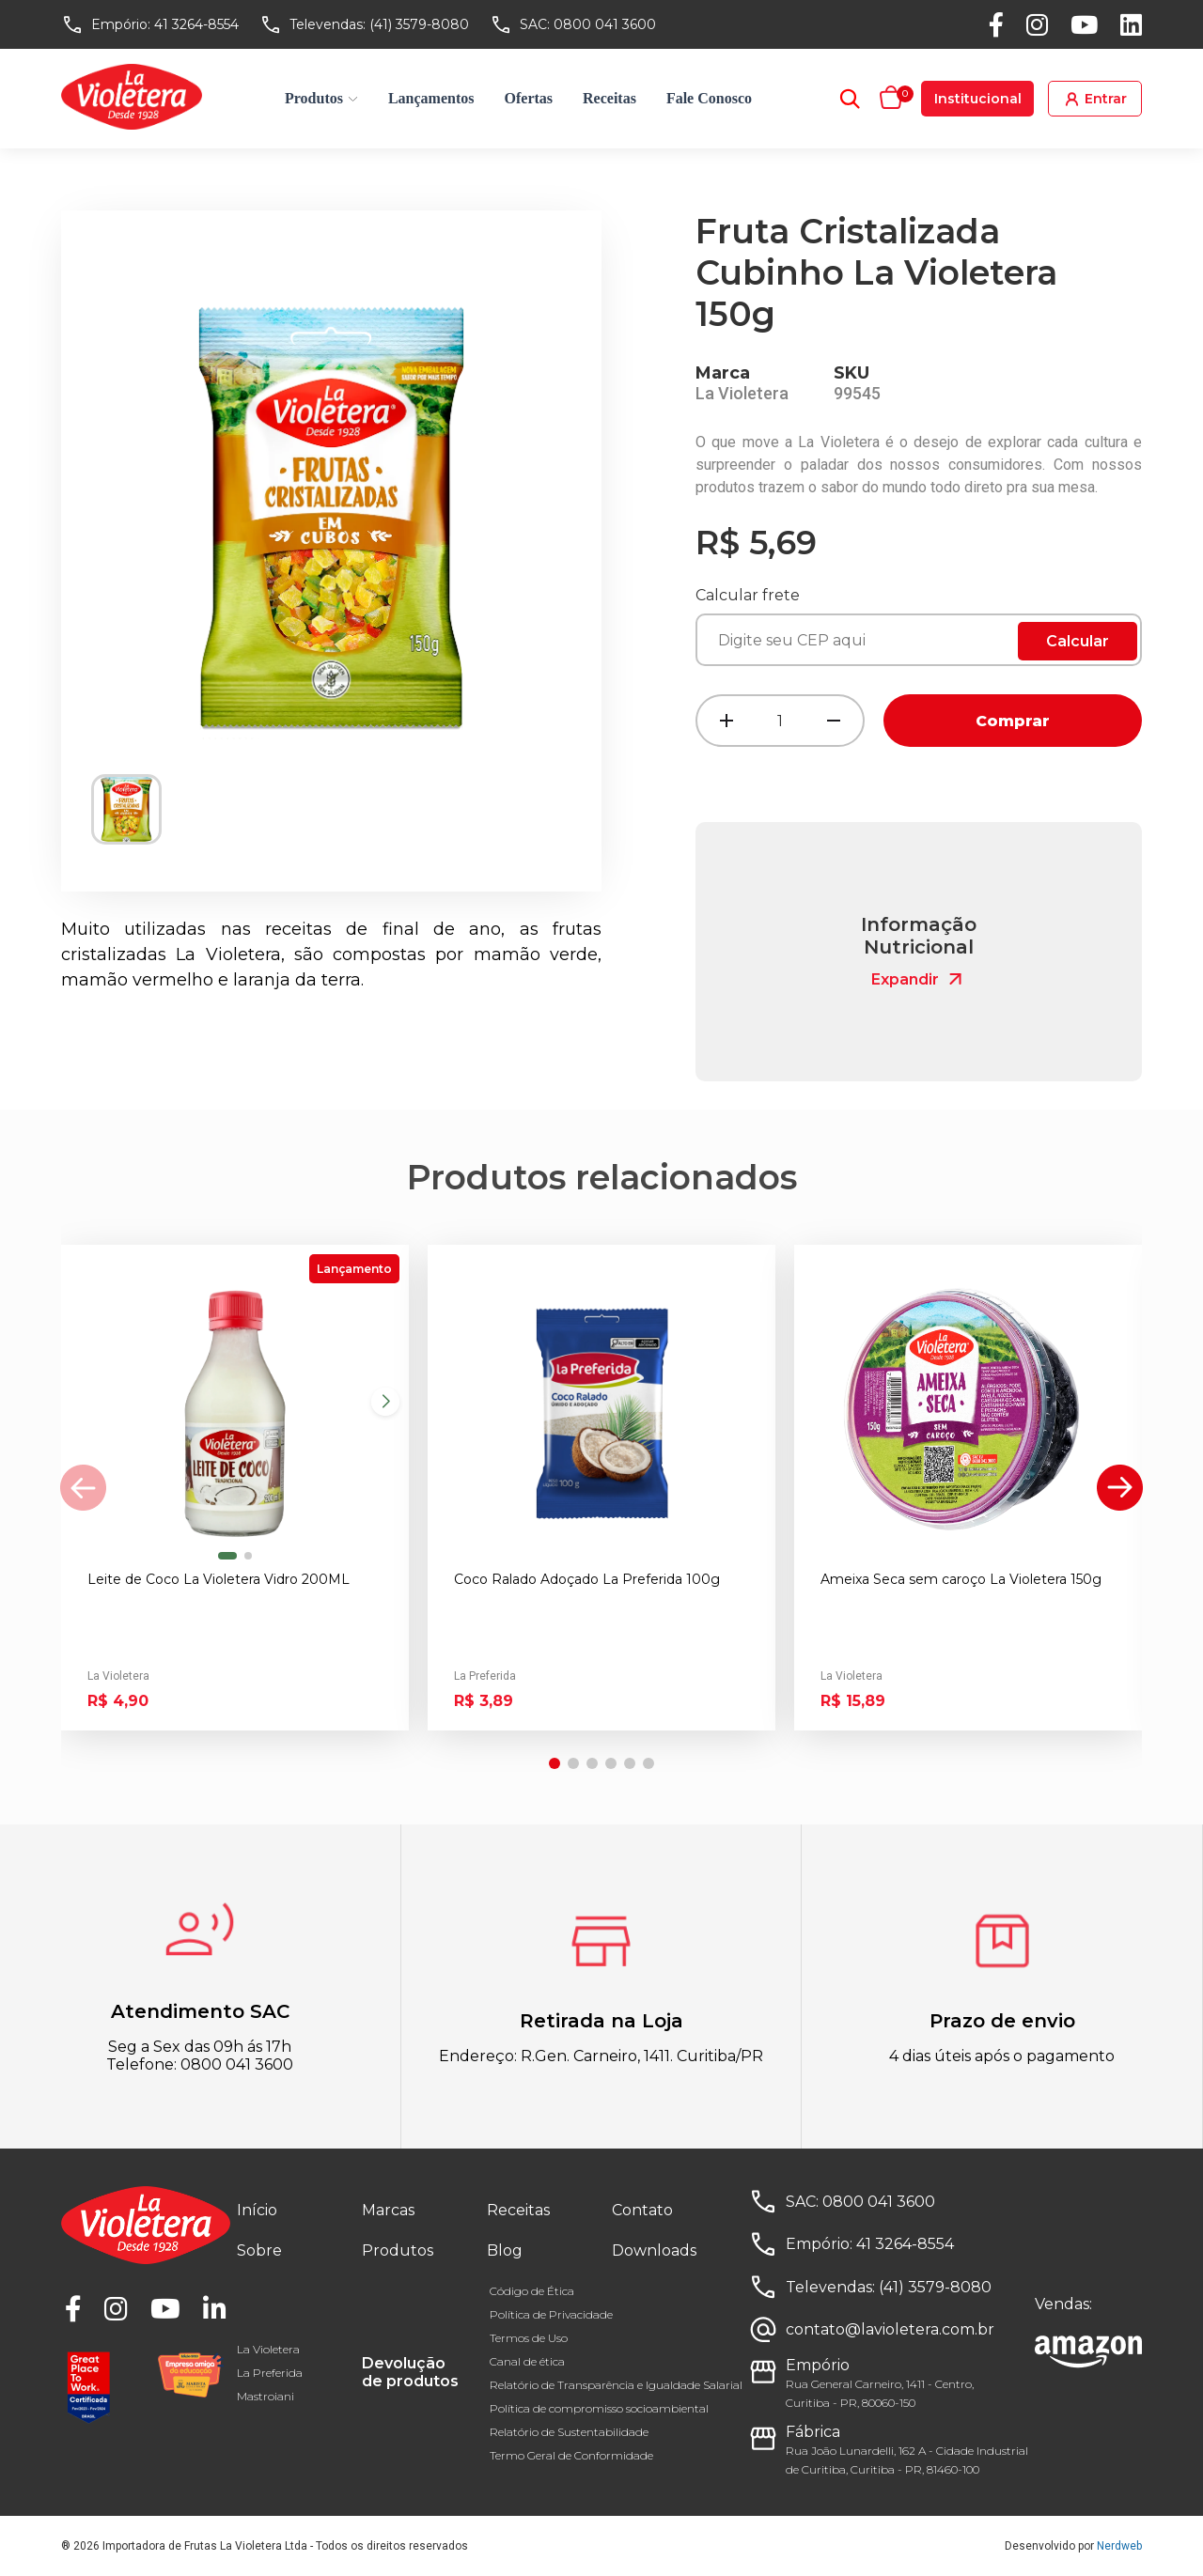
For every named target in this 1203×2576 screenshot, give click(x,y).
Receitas (609, 98)
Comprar (1013, 721)
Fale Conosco (709, 98)
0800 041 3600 (605, 24)
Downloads (654, 2250)
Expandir (919, 979)
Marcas (388, 2210)
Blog (505, 2250)
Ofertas (529, 98)
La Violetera (268, 2349)
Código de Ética (532, 2291)
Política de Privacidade (551, 2314)
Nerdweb (1119, 2546)
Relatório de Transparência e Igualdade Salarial (616, 2385)
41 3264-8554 (196, 24)
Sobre (259, 2250)
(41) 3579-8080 (419, 24)
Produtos (321, 98)
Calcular (1077, 641)
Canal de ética (527, 2361)
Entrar (1095, 98)
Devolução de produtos (410, 2372)
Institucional (978, 98)
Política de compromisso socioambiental (599, 2408)
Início (257, 2210)
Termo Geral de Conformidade (571, 2455)
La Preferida (270, 2373)
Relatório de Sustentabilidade (569, 2432)
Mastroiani (265, 2396)
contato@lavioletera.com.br (890, 2329)
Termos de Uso (529, 2338)
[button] (227, 1556)
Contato (642, 2210)
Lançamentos (431, 98)
